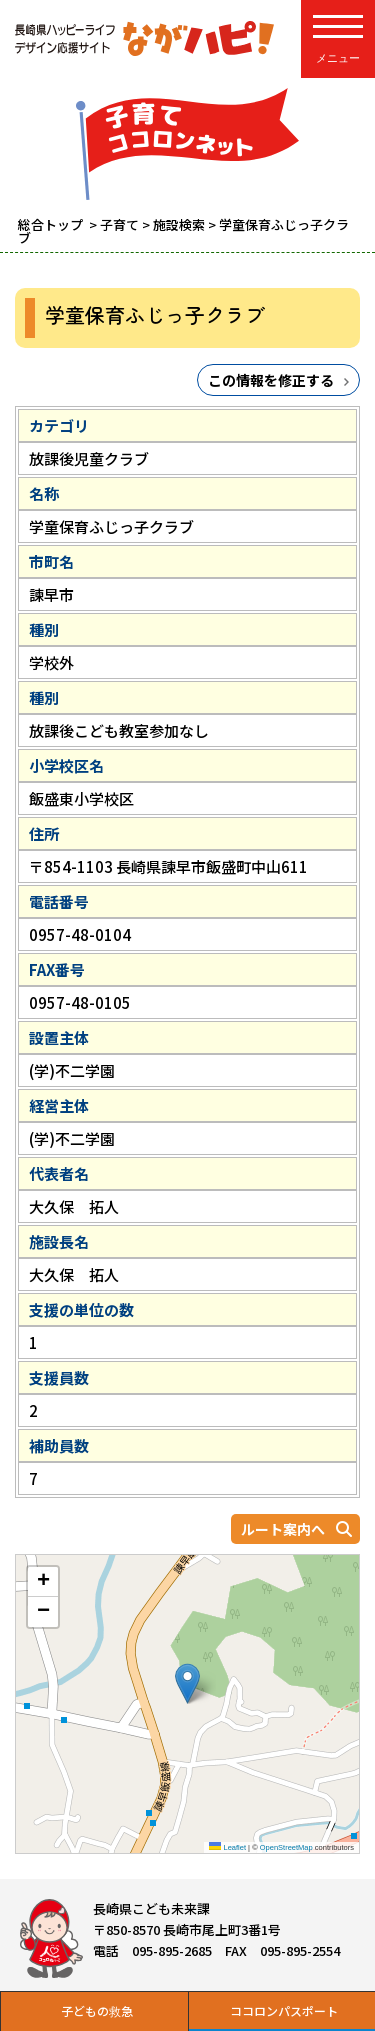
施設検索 (179, 224)
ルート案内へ (283, 1529)
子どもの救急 (97, 2010)
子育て (119, 224)
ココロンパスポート (284, 2010)
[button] (187, 1683)
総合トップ (52, 224)
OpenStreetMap (286, 1847)
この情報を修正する (271, 380)
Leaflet (227, 1847)
